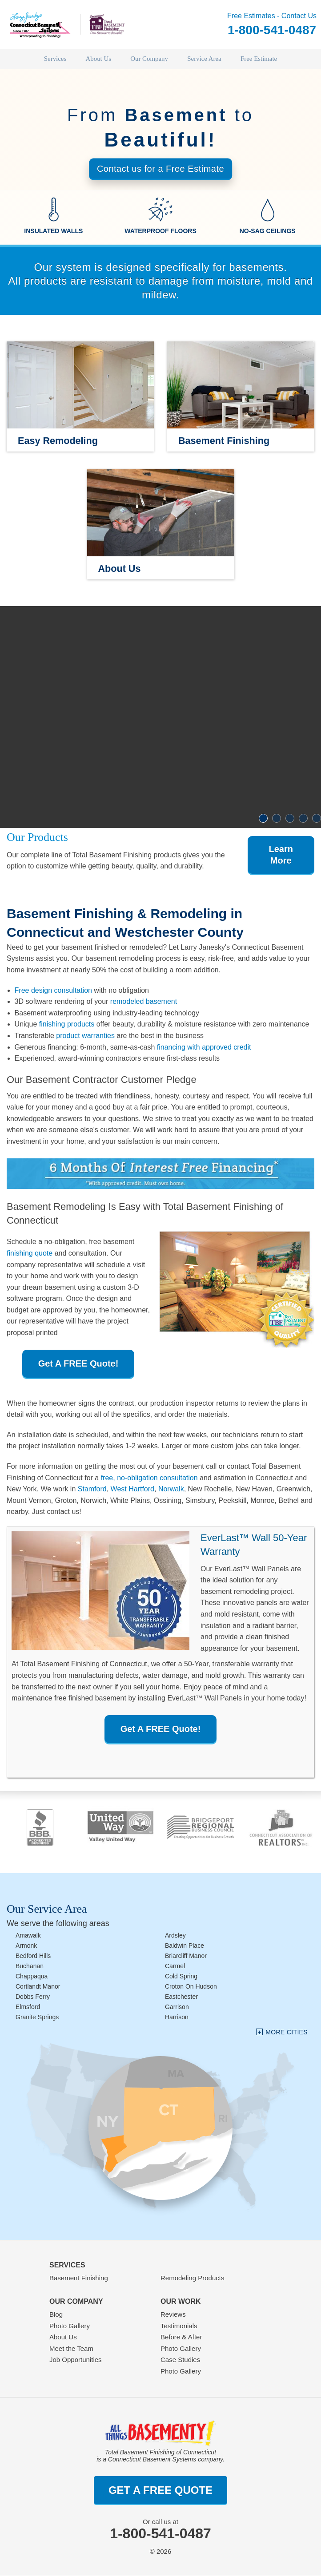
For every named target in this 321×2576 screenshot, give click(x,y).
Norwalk (171, 1489)
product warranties (85, 1036)
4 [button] (303, 818)
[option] (160, 717)
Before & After (181, 2337)
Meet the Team (71, 2348)
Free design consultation (53, 990)
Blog (56, 2314)
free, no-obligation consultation (149, 1478)
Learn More (281, 855)
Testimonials (178, 2326)
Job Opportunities (75, 2360)
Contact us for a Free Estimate (160, 169)
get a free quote (160, 2490)
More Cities (286, 2032)
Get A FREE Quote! (78, 1363)
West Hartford (132, 1489)
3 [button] (289, 818)
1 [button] (263, 818)
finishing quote (29, 1253)
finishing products (67, 1024)
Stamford (92, 1489)
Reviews (173, 2314)
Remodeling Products (192, 2278)
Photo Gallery (69, 2326)
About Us (63, 2337)
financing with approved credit (204, 1047)
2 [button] (276, 818)
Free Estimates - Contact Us (272, 24)
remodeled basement (143, 1002)
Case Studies (180, 2360)
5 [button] (316, 818)
